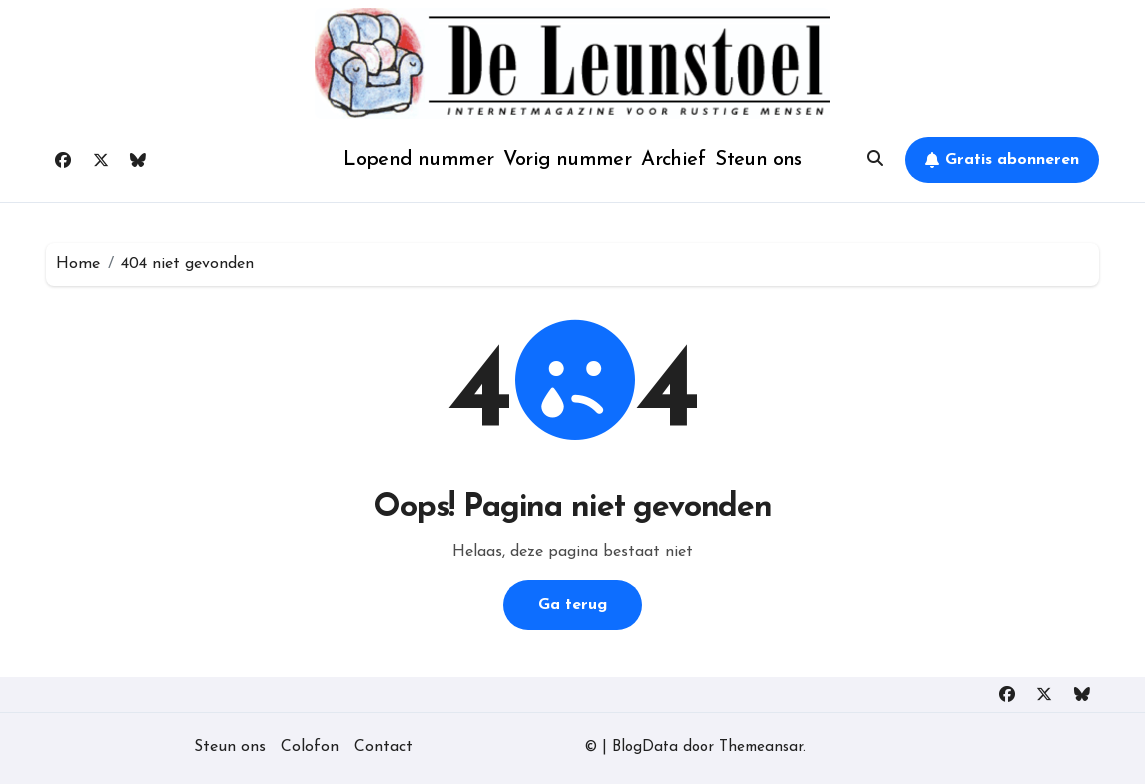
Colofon (310, 747)
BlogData (645, 747)
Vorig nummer (567, 160)
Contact (383, 747)
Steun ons (758, 160)
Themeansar (761, 747)
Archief (673, 160)
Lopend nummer (418, 160)
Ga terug (572, 605)
